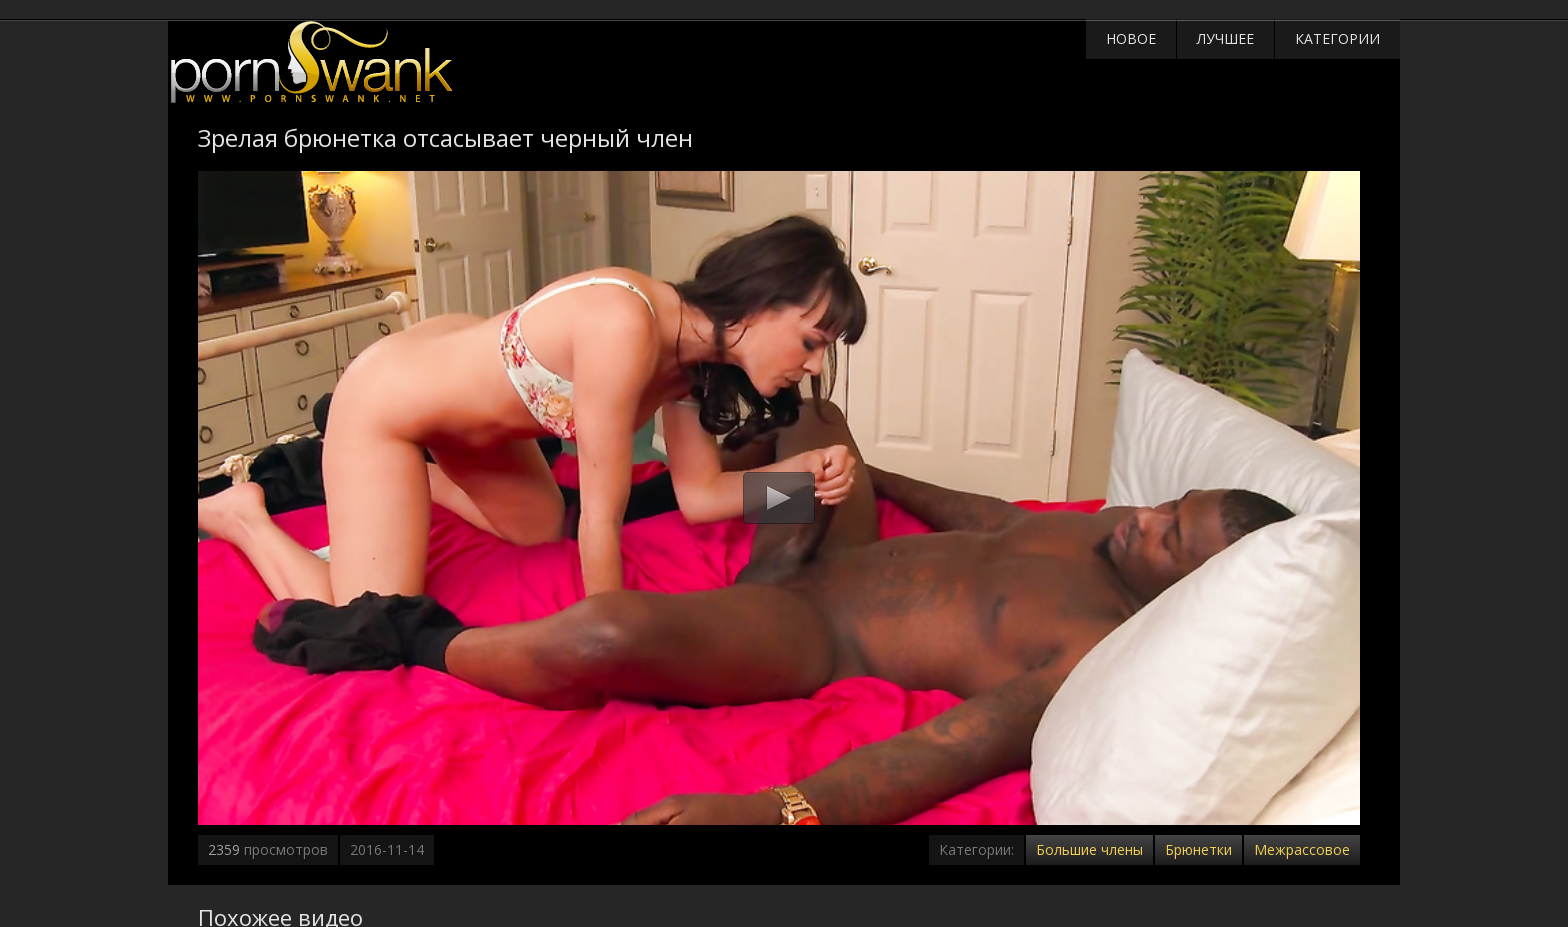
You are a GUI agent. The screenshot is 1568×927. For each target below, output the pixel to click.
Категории (1337, 38)
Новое (1131, 38)
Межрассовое (1302, 849)
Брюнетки (1198, 849)
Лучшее (1225, 38)
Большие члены (1089, 849)
